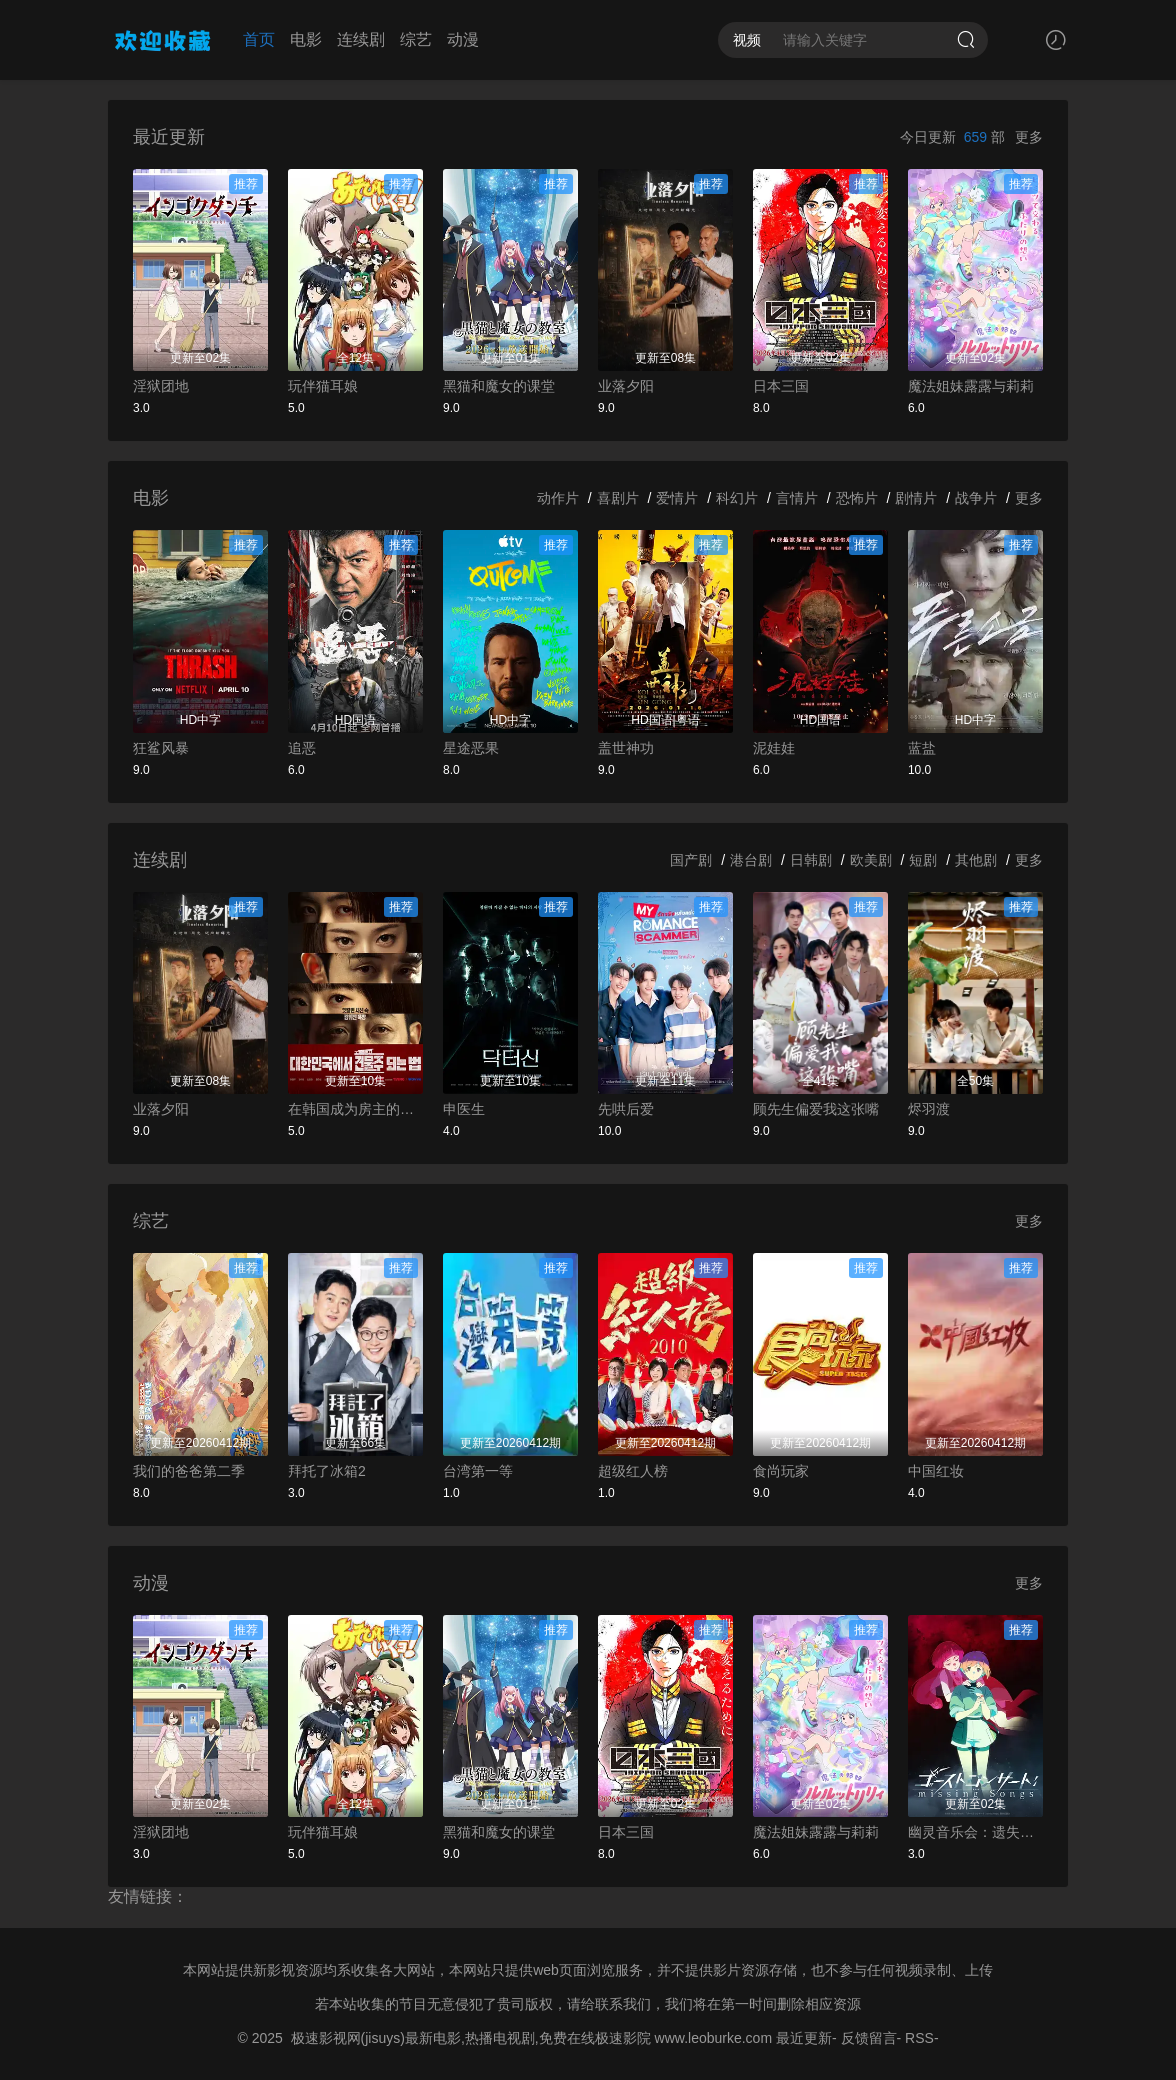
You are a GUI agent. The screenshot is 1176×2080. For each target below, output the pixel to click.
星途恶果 (471, 748)
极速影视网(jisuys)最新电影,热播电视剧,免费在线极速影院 (471, 2038)
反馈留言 (869, 2038)
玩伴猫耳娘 (323, 386)
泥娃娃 (774, 748)
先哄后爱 (626, 1109)
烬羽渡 (929, 1109)
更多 (1029, 137)
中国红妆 (936, 1471)
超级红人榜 (633, 1471)
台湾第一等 (478, 1471)
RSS (919, 2038)
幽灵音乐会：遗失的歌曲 (975, 1832)
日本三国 (781, 386)
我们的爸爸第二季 (189, 1471)
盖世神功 (626, 748)
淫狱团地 (161, 386)
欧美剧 (871, 860)
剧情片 (916, 498)
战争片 (976, 498)
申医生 (464, 1109)
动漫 (463, 39)
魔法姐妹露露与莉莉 (971, 386)
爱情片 (677, 498)
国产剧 (691, 860)
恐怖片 (857, 498)
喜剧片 (618, 498)
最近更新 (804, 2038)
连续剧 (361, 39)
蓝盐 (922, 748)
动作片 (558, 498)
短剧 (923, 860)
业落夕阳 (626, 386)
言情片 (797, 498)
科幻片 (737, 498)
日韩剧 (811, 860)
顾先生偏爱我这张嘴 (816, 1109)
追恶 (302, 748)
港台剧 (751, 860)
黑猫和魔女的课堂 (499, 386)
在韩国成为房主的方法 (355, 1109)
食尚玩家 (781, 1471)
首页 (259, 39)
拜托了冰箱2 (327, 1471)
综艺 (416, 39)
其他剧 (976, 860)
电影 (306, 39)
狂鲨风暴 (161, 748)
